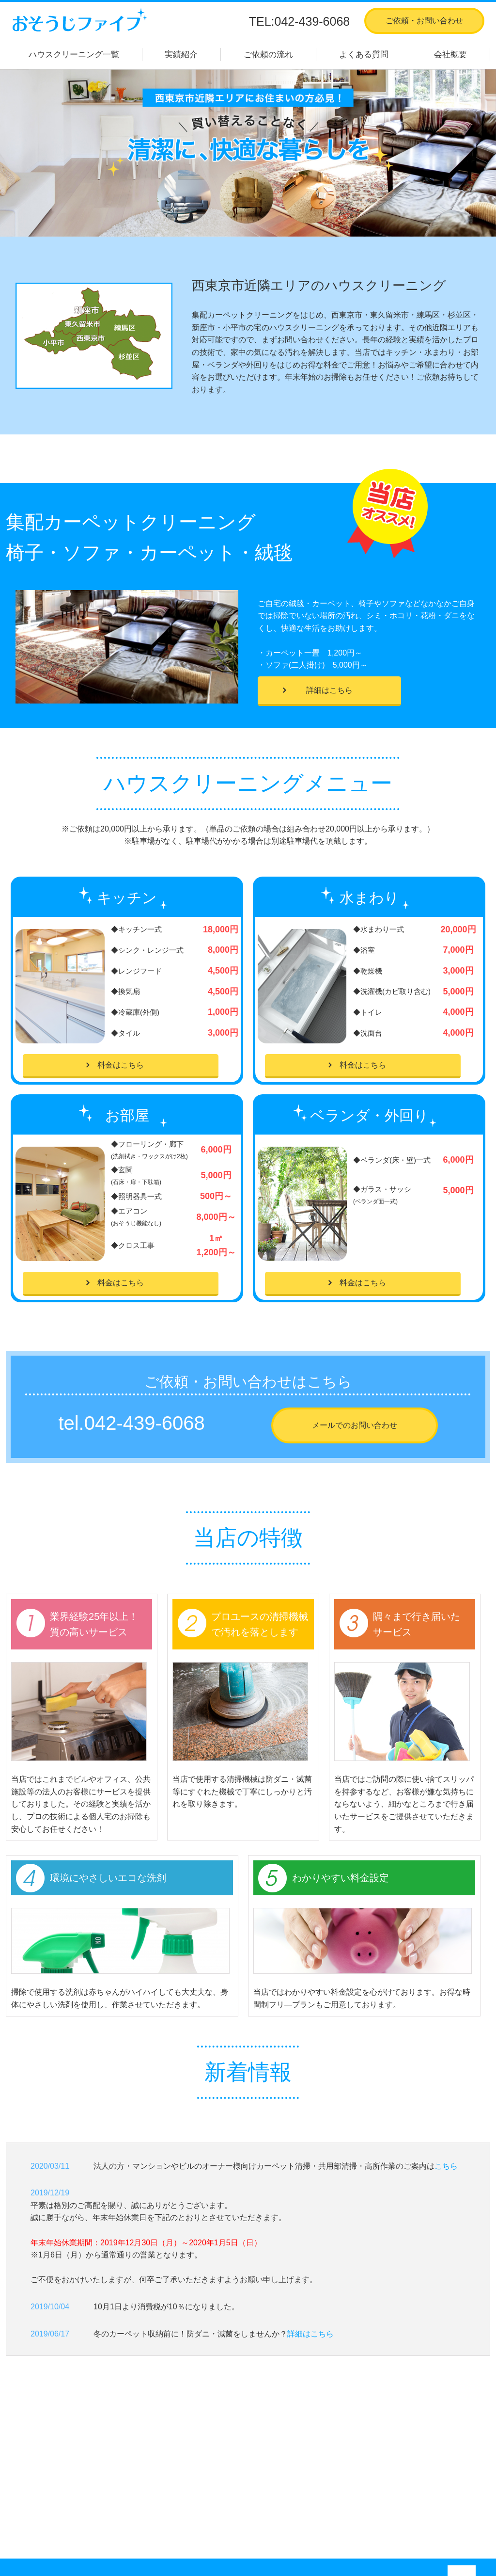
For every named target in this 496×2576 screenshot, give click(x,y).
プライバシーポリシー (379, 2497)
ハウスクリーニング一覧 (74, 54)
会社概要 (450, 54)
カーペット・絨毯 (233, 2497)
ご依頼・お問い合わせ (424, 20)
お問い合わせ (363, 2484)
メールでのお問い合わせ (354, 1425)
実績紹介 (181, 54)
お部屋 (213, 2471)
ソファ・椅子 (225, 2509)
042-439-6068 (144, 1423)
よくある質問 (363, 54)
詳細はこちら (329, 690)
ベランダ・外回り (233, 2484)
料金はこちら (120, 1065)
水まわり (217, 2459)
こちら (446, 2166)
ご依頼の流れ (268, 54)
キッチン (217, 2447)
